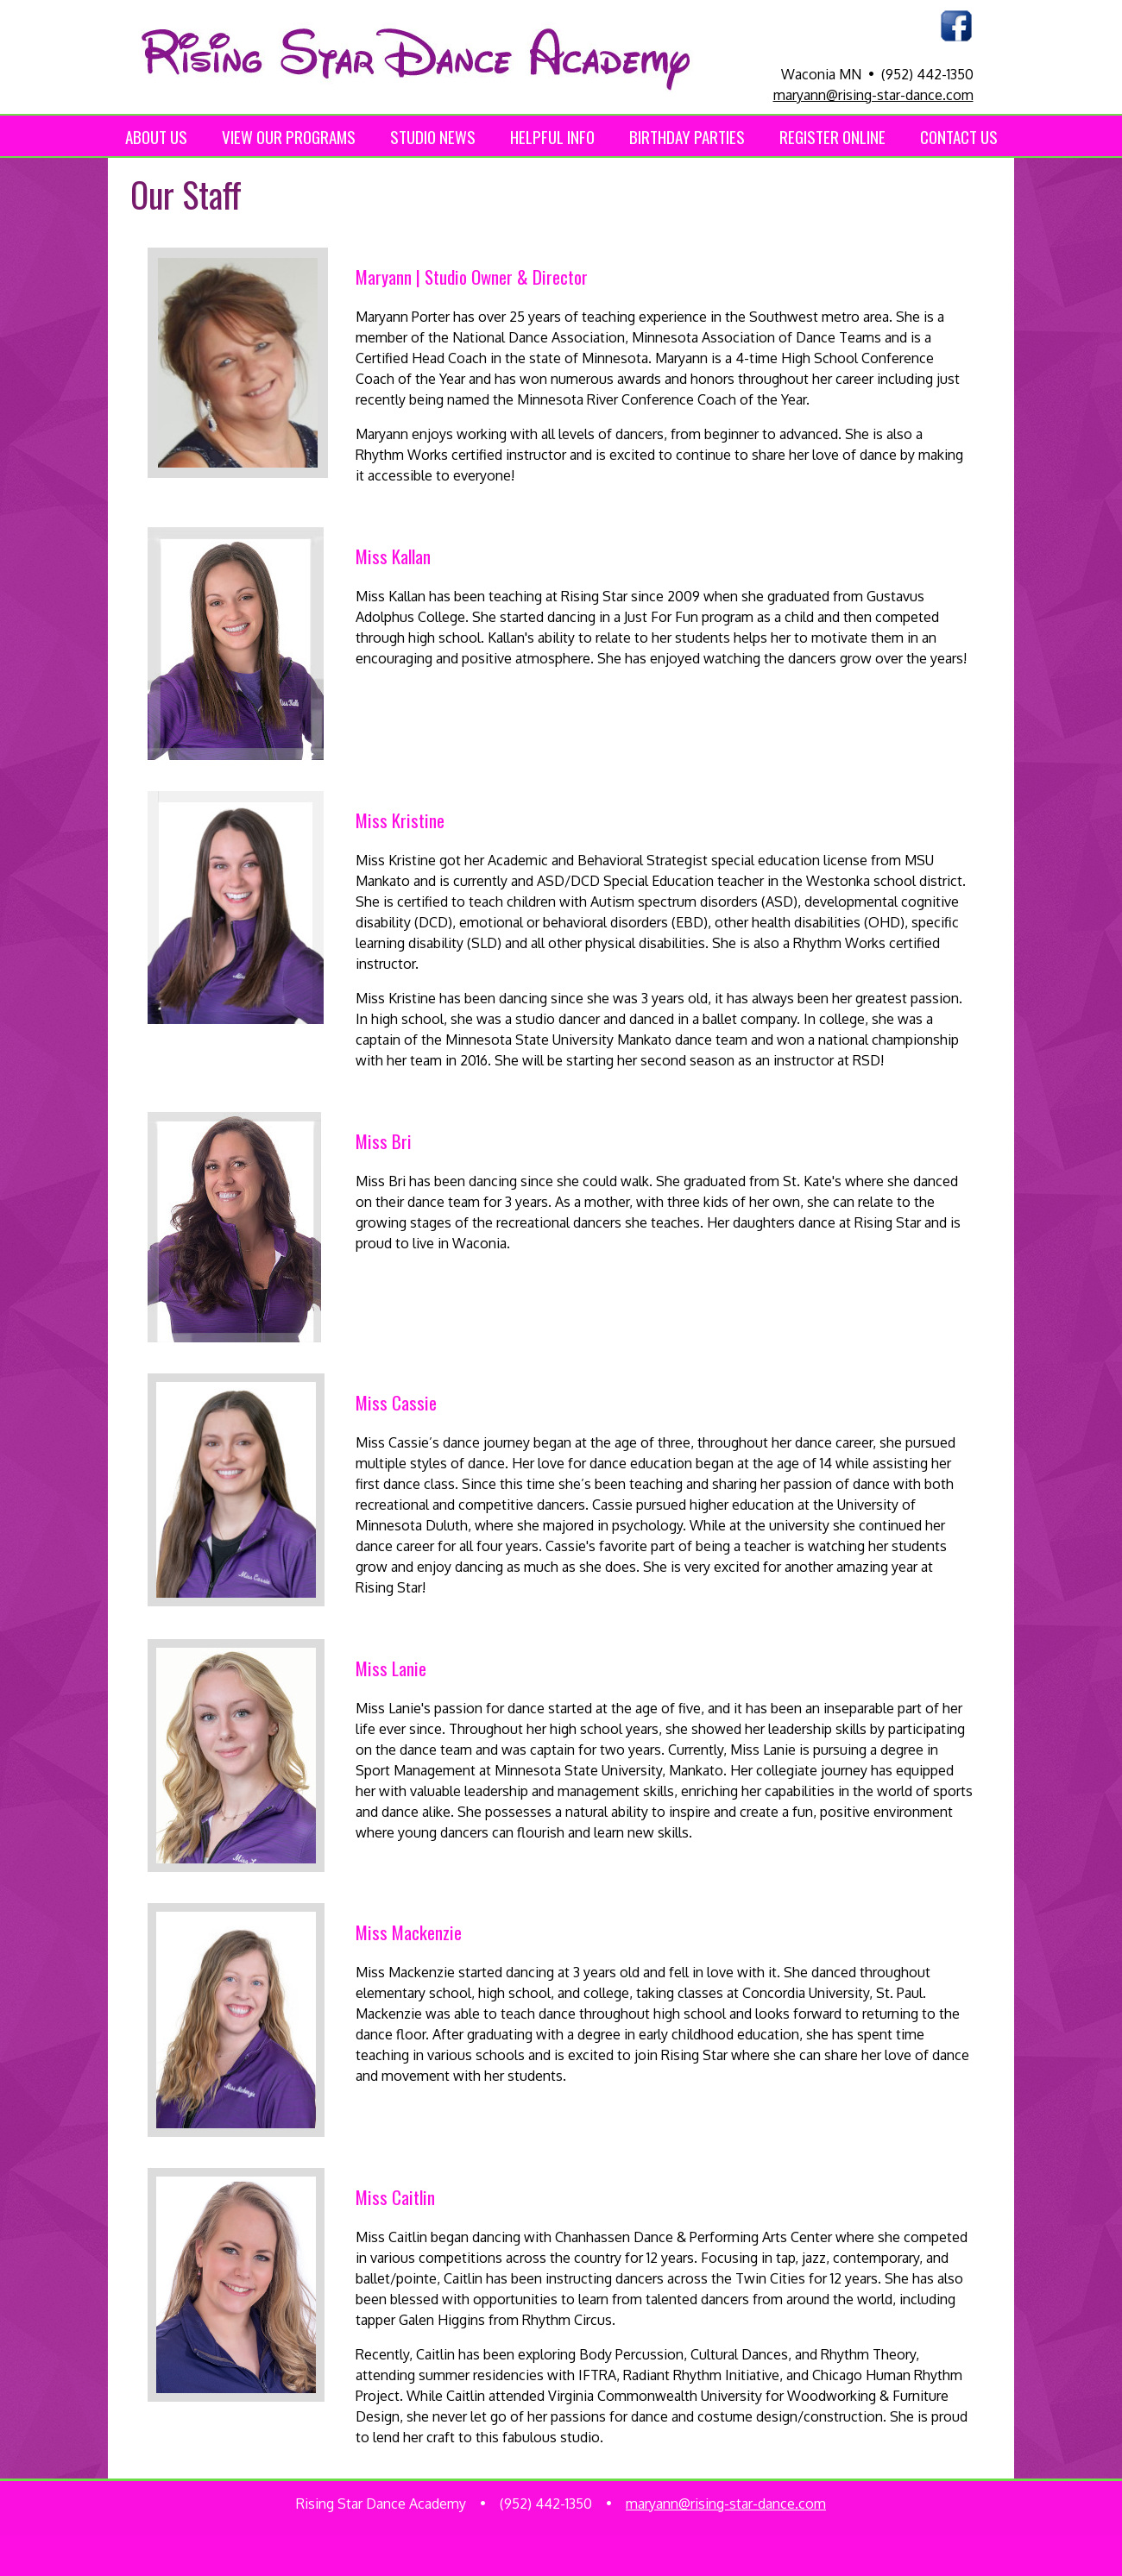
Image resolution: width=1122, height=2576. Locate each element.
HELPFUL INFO (552, 136)
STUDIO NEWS (433, 136)
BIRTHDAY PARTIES (687, 136)
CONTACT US (959, 136)
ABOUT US (156, 136)
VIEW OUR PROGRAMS (289, 136)
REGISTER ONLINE (832, 136)
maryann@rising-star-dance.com (873, 95)
